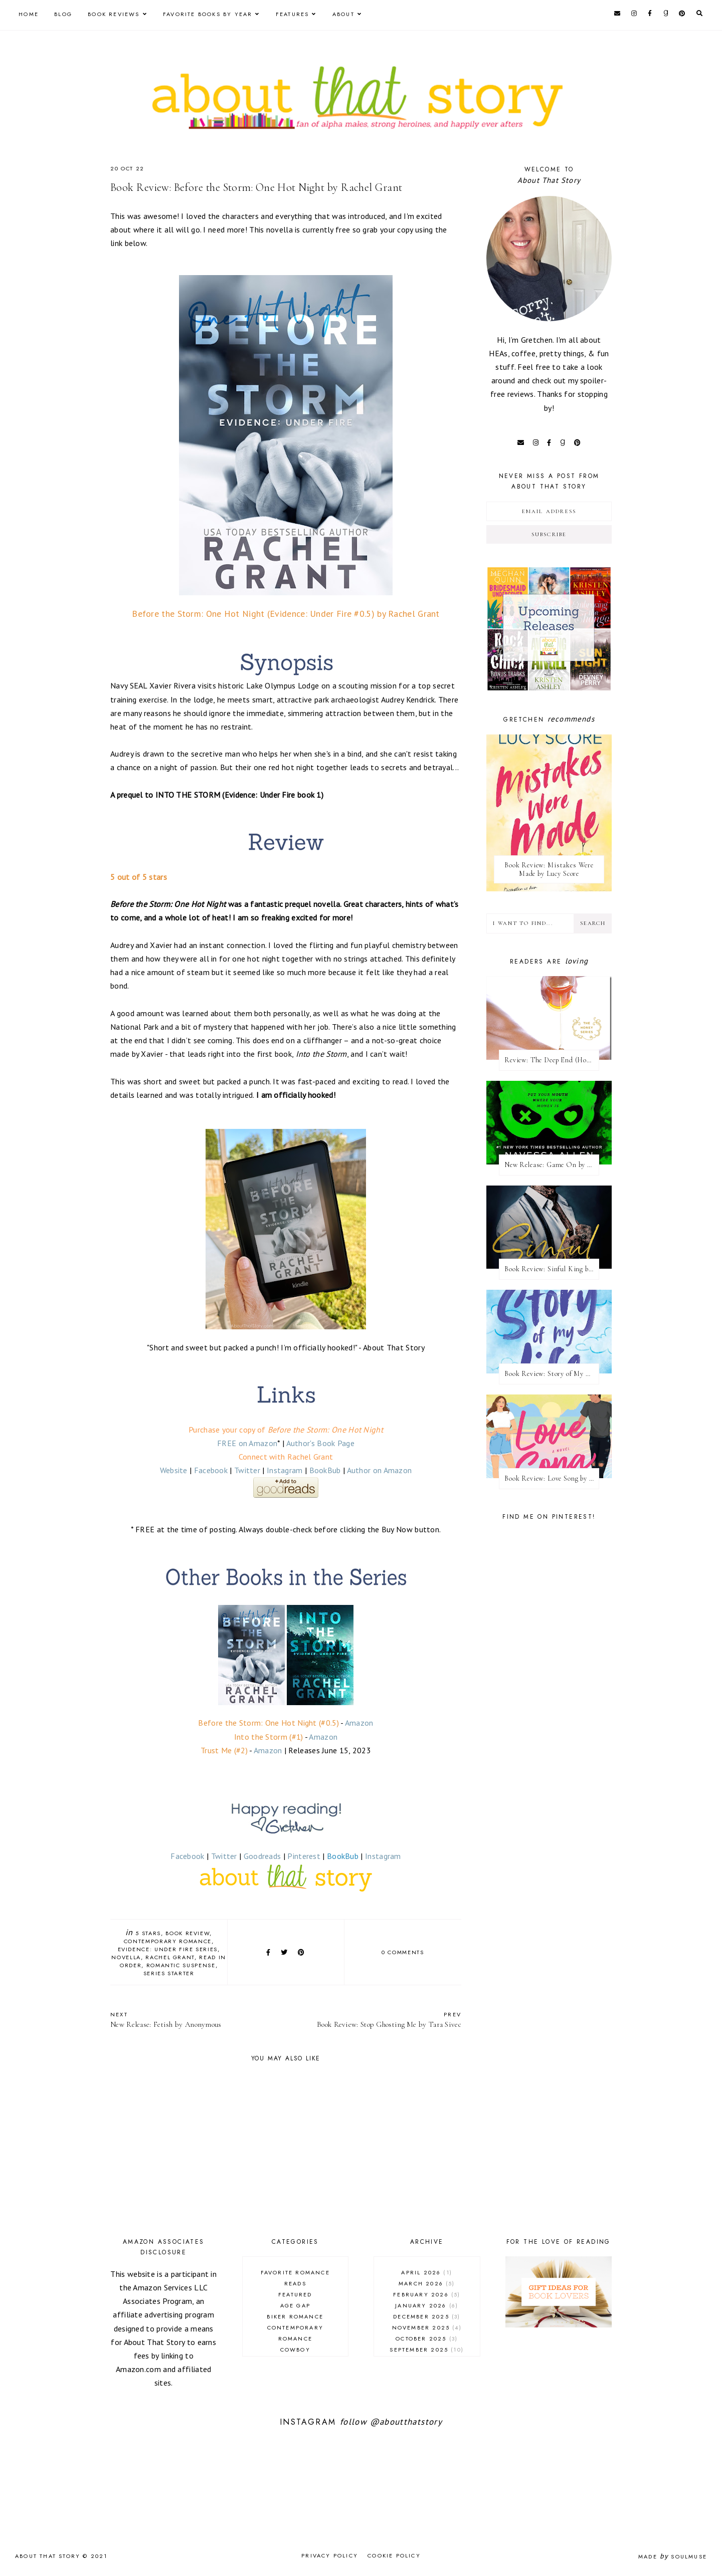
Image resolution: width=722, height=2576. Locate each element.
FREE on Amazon (247, 1443)
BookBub (325, 1470)
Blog (63, 14)
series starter (169, 1973)
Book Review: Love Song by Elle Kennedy (551, 1478)
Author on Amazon (379, 1470)
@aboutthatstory (406, 2421)
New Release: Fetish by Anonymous (193, 2019)
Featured (295, 2294)
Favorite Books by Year (207, 14)
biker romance (295, 2316)
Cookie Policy (394, 2555)
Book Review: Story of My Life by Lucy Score (551, 1373)
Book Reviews (113, 14)
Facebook (211, 1470)
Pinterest (303, 1856)
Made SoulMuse (672, 2556)
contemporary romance (168, 1941)
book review (187, 1933)
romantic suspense (181, 1965)
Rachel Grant (170, 1957)
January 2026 (426, 2305)
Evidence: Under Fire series (168, 1949)
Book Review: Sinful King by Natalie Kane (551, 1269)
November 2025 (427, 2327)
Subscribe (549, 534)
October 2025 (427, 2338)
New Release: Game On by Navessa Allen (551, 1164)
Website (174, 1470)
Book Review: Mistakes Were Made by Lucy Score (549, 869)
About (343, 14)
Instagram (285, 1470)
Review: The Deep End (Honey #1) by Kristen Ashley (551, 1060)
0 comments (403, 1952)
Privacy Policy (329, 2555)
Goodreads (262, 1856)
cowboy (295, 2350)
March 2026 (427, 2283)
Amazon (359, 1723)
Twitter (247, 1470)
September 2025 (427, 2350)
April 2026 (426, 2272)
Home (29, 14)
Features (292, 14)
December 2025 (426, 2316)
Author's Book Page (320, 1443)
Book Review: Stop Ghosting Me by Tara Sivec (378, 2019)
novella (126, 1957)
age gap (295, 2305)
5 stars (148, 1933)
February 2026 (426, 2294)
